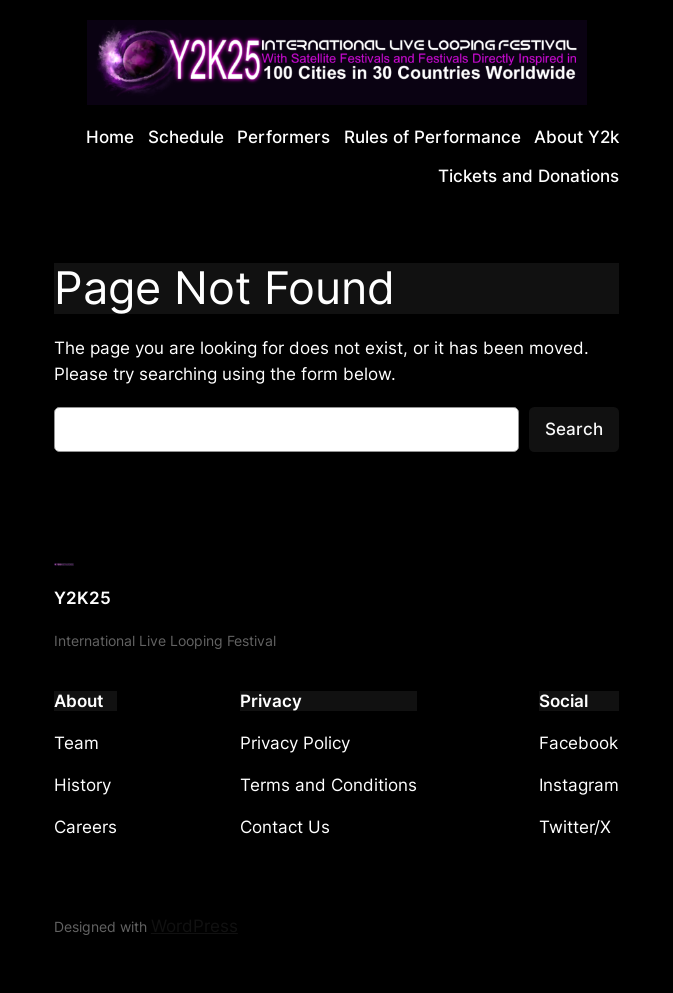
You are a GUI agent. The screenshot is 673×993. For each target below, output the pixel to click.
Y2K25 (82, 598)
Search (574, 429)
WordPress (194, 926)
